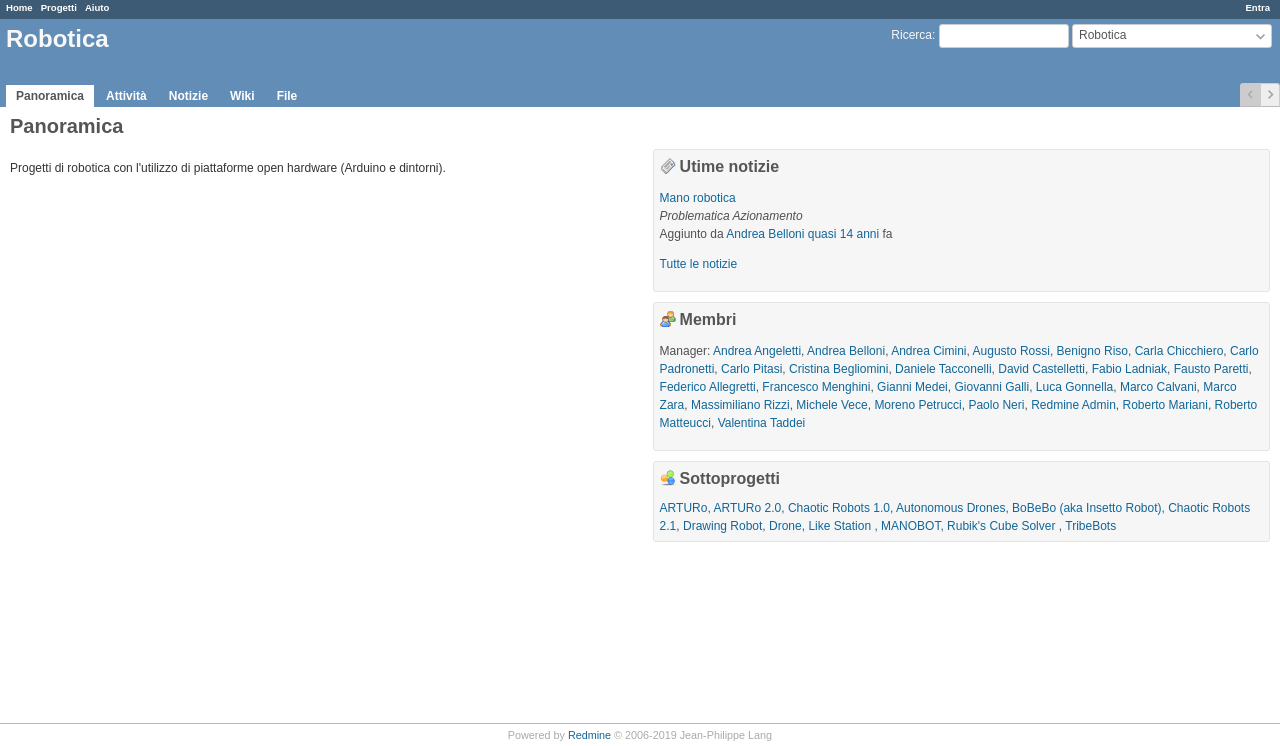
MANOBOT (910, 526)
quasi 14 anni (843, 234)
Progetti (59, 7)
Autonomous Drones (950, 508)
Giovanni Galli (991, 387)
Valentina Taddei (762, 423)
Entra (1257, 7)
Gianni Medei (912, 387)
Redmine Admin (1073, 405)
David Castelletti (1041, 369)
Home (19, 7)
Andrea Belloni (765, 234)
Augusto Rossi (1011, 351)
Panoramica (50, 96)
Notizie (188, 96)
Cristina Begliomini (838, 369)
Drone (785, 526)
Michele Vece (831, 405)
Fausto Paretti (1211, 369)
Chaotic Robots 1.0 (839, 508)
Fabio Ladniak (1129, 369)
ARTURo (684, 508)
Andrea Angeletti (757, 351)
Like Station (841, 526)
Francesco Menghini (816, 387)
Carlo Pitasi (751, 369)
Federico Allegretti (708, 387)
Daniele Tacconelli (943, 369)
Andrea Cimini (928, 351)
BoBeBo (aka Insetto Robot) (1086, 508)
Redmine (589, 735)
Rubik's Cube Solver (1003, 526)
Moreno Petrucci (917, 405)
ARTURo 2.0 (747, 508)
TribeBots (1090, 526)
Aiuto (97, 7)
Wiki (242, 96)
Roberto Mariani (1165, 405)
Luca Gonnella (1074, 387)
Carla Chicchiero (1179, 351)
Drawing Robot (722, 526)
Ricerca (911, 35)
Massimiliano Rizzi (740, 405)
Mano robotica (698, 198)
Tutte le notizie (699, 264)
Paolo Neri (996, 405)
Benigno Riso (1092, 351)
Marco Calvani (1158, 387)
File (287, 96)
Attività (126, 96)
